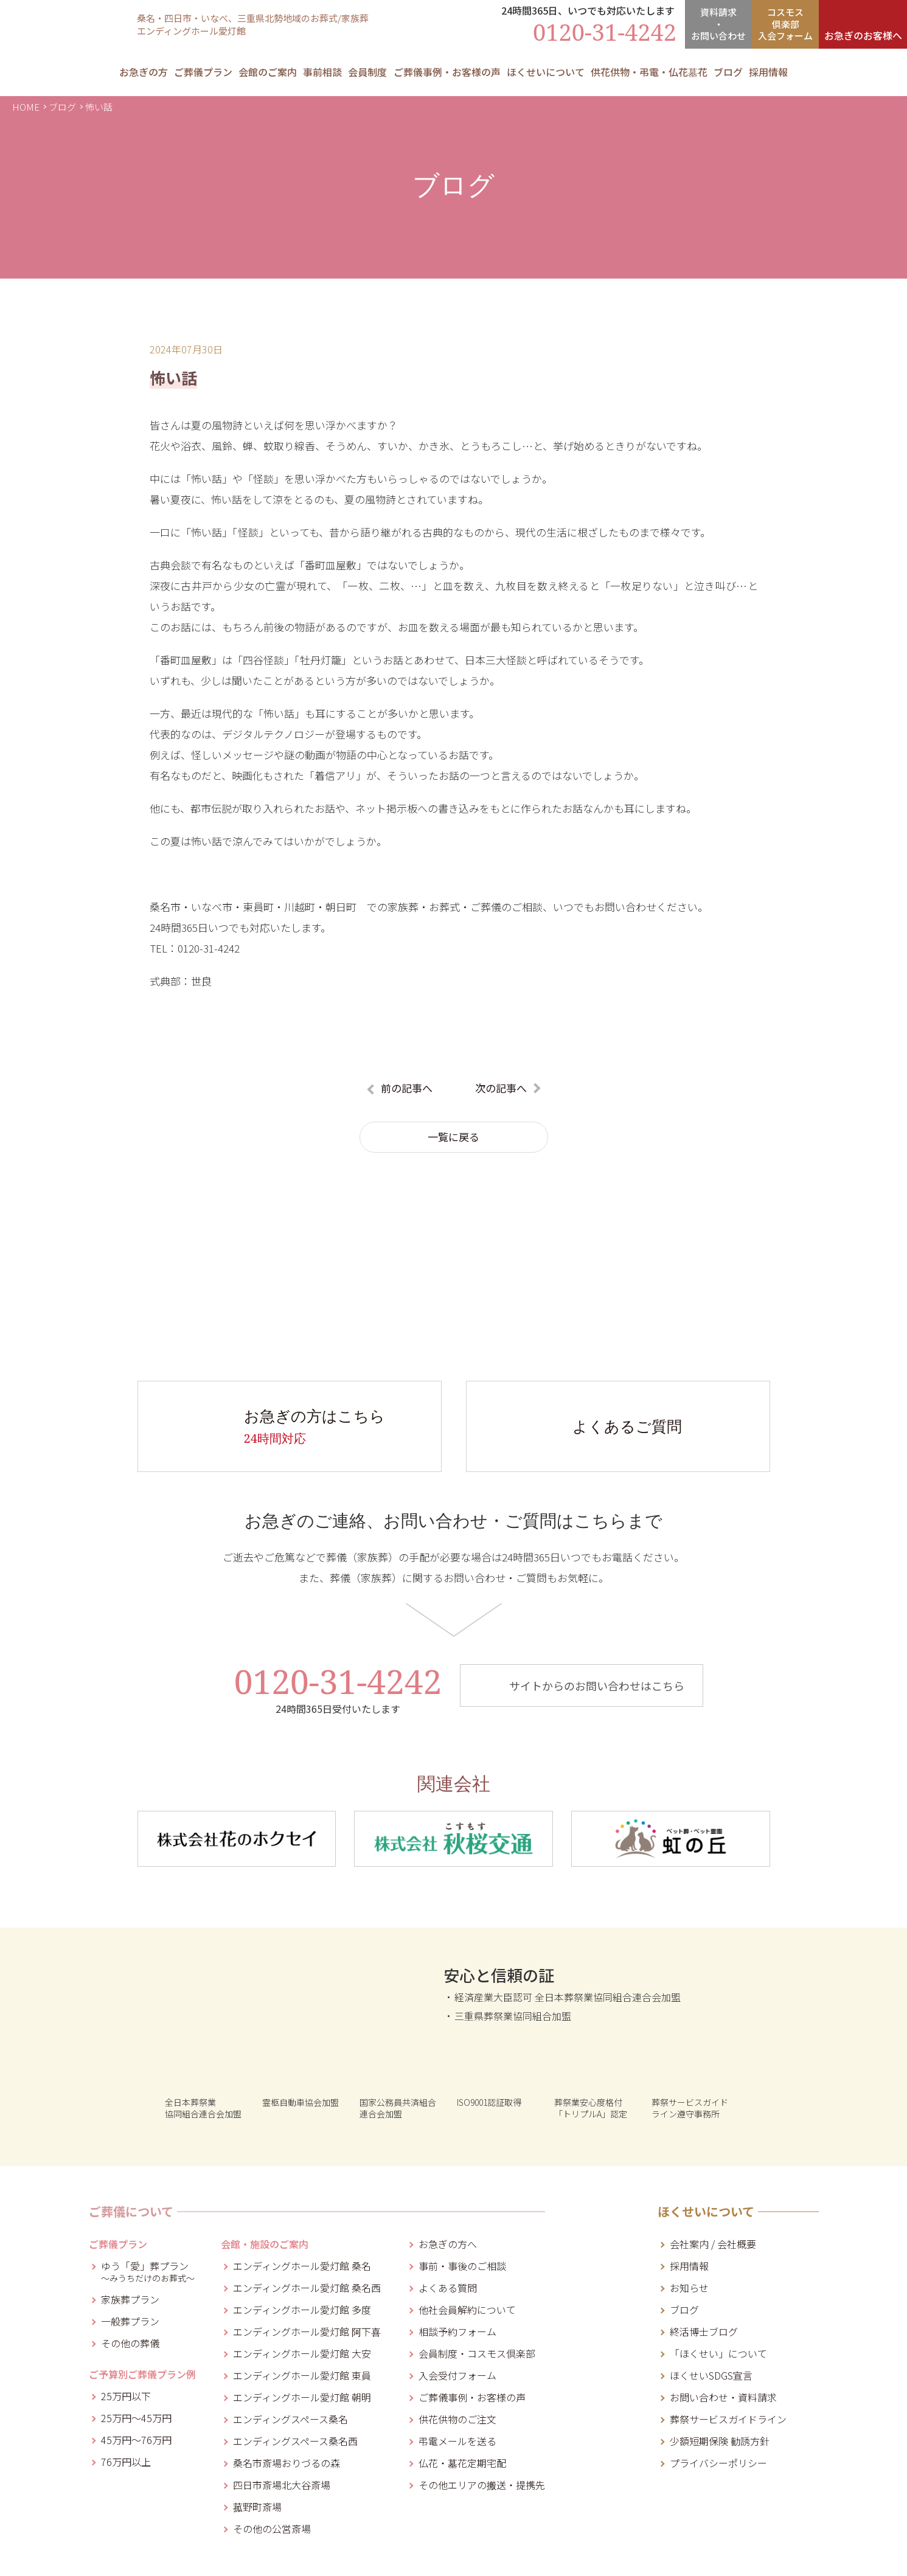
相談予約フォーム (457, 2331)
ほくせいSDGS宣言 (711, 2375)
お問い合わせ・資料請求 (723, 2397)
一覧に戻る (453, 1136)
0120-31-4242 (338, 1688)
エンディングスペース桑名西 (295, 2441)
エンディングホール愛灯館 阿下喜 (307, 2331)
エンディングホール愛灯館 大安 (302, 2353)
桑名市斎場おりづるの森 (286, 2463)
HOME (26, 106)
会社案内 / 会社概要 (713, 2244)
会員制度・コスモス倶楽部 (477, 2353)
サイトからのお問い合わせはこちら (596, 1685)
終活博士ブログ (704, 2331)
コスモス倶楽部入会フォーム (785, 23)
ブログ (62, 106)
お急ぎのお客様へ (863, 35)
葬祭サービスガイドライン (728, 2419)
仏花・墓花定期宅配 (462, 2463)
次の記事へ (501, 1087)
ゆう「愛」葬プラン (148, 2270)
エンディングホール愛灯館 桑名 (302, 2265)
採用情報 (768, 71)
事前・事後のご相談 (462, 2265)
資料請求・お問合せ (718, 23)
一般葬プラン (130, 2321)
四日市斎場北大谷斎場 (281, 2484)
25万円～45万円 (136, 2418)
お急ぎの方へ (448, 2244)
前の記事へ (407, 1087)
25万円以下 (126, 2396)
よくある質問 (448, 2287)
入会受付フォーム (457, 2375)
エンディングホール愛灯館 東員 (302, 2375)
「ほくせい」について (718, 2353)
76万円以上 (126, 2461)
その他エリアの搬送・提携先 (482, 2484)
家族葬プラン (130, 2299)
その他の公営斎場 (272, 2528)
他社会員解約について (467, 2309)
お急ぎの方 (143, 71)
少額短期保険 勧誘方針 (720, 2441)
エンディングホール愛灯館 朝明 (302, 2397)
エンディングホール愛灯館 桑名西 (307, 2287)
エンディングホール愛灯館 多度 (302, 2309)
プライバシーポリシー (718, 2463)
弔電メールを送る (457, 2441)
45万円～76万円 (136, 2439)
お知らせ (689, 2287)
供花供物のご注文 (457, 2419)
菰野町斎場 (257, 2506)
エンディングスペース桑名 (290, 2419)
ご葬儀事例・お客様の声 (447, 71)
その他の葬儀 (130, 2343)
